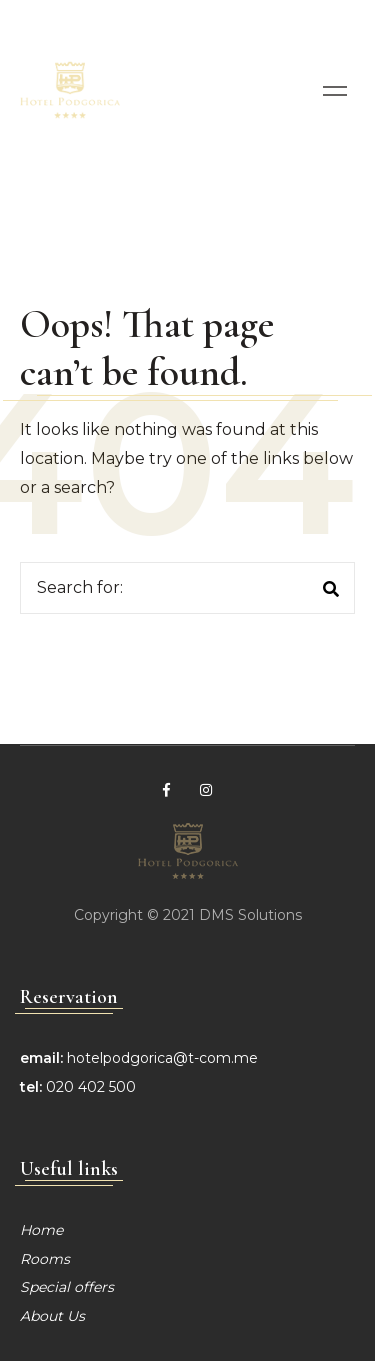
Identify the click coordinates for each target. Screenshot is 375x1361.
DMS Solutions (250, 915)
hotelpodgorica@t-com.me (162, 1058)
